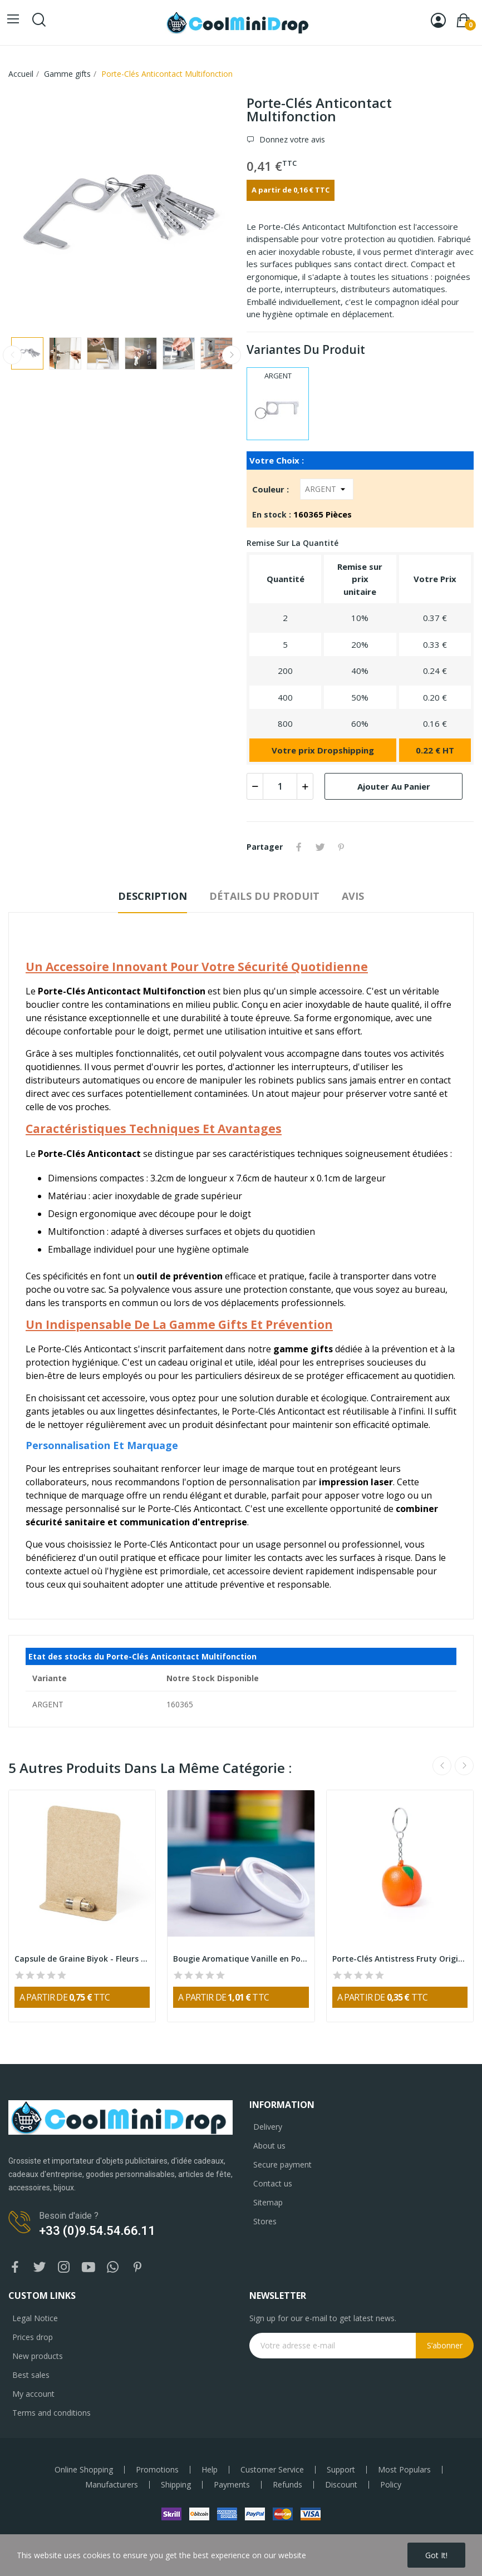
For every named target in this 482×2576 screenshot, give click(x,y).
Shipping (176, 2485)
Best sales (31, 2375)
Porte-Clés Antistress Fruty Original (400, 1958)
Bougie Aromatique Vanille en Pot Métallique (240, 1958)
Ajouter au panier (393, 786)
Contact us (272, 2183)
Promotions (157, 2470)
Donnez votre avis (291, 139)
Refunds (287, 2485)
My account (33, 2393)
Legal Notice (35, 2318)
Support (341, 2470)
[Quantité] (280, 786)
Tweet (320, 847)
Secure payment (282, 2164)
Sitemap (268, 2202)
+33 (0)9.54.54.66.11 (97, 2231)
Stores (265, 2221)
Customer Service (272, 2470)
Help (209, 2470)
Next (231, 355)
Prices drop (32, 2337)
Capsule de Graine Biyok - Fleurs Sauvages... (82, 1958)
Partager (298, 847)
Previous (12, 355)
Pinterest (341, 847)
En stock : (271, 514)
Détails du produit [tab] (264, 896)
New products (37, 2356)
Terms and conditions (51, 2412)
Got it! (436, 2555)
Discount (341, 2485)
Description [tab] (152, 896)
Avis (353, 896)
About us (269, 2145)
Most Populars (404, 2470)
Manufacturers (111, 2485)
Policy (390, 2485)
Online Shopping (84, 2470)
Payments (232, 2485)
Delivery (267, 2126)
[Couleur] (326, 489)
